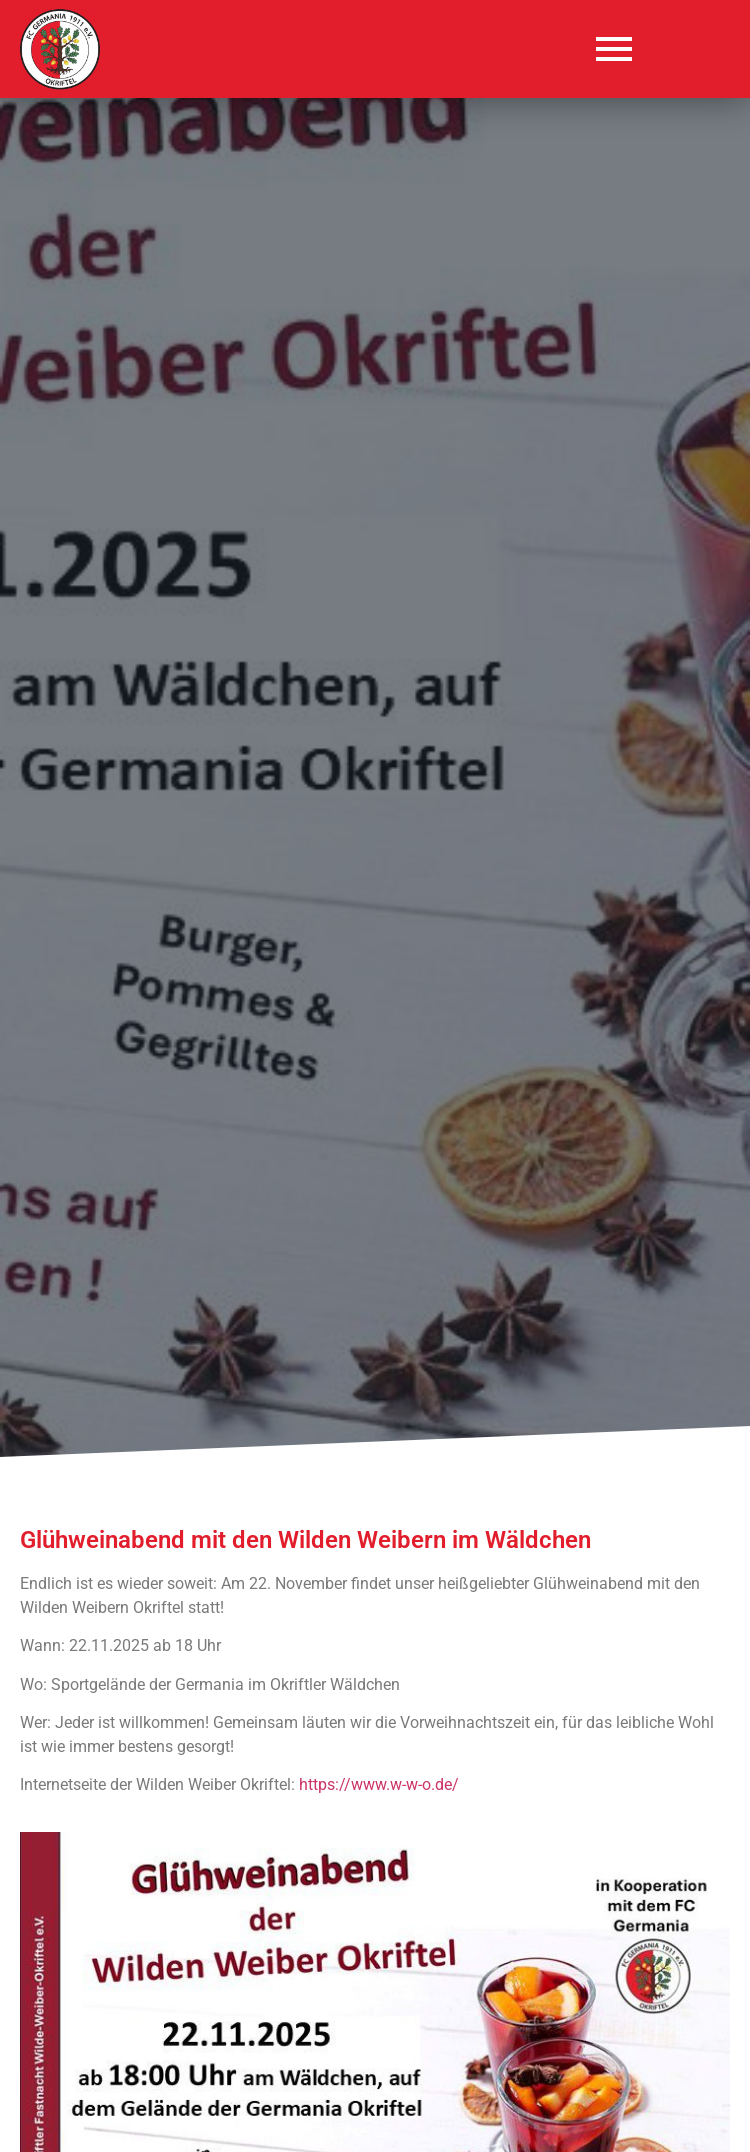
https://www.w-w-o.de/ (379, 1784)
